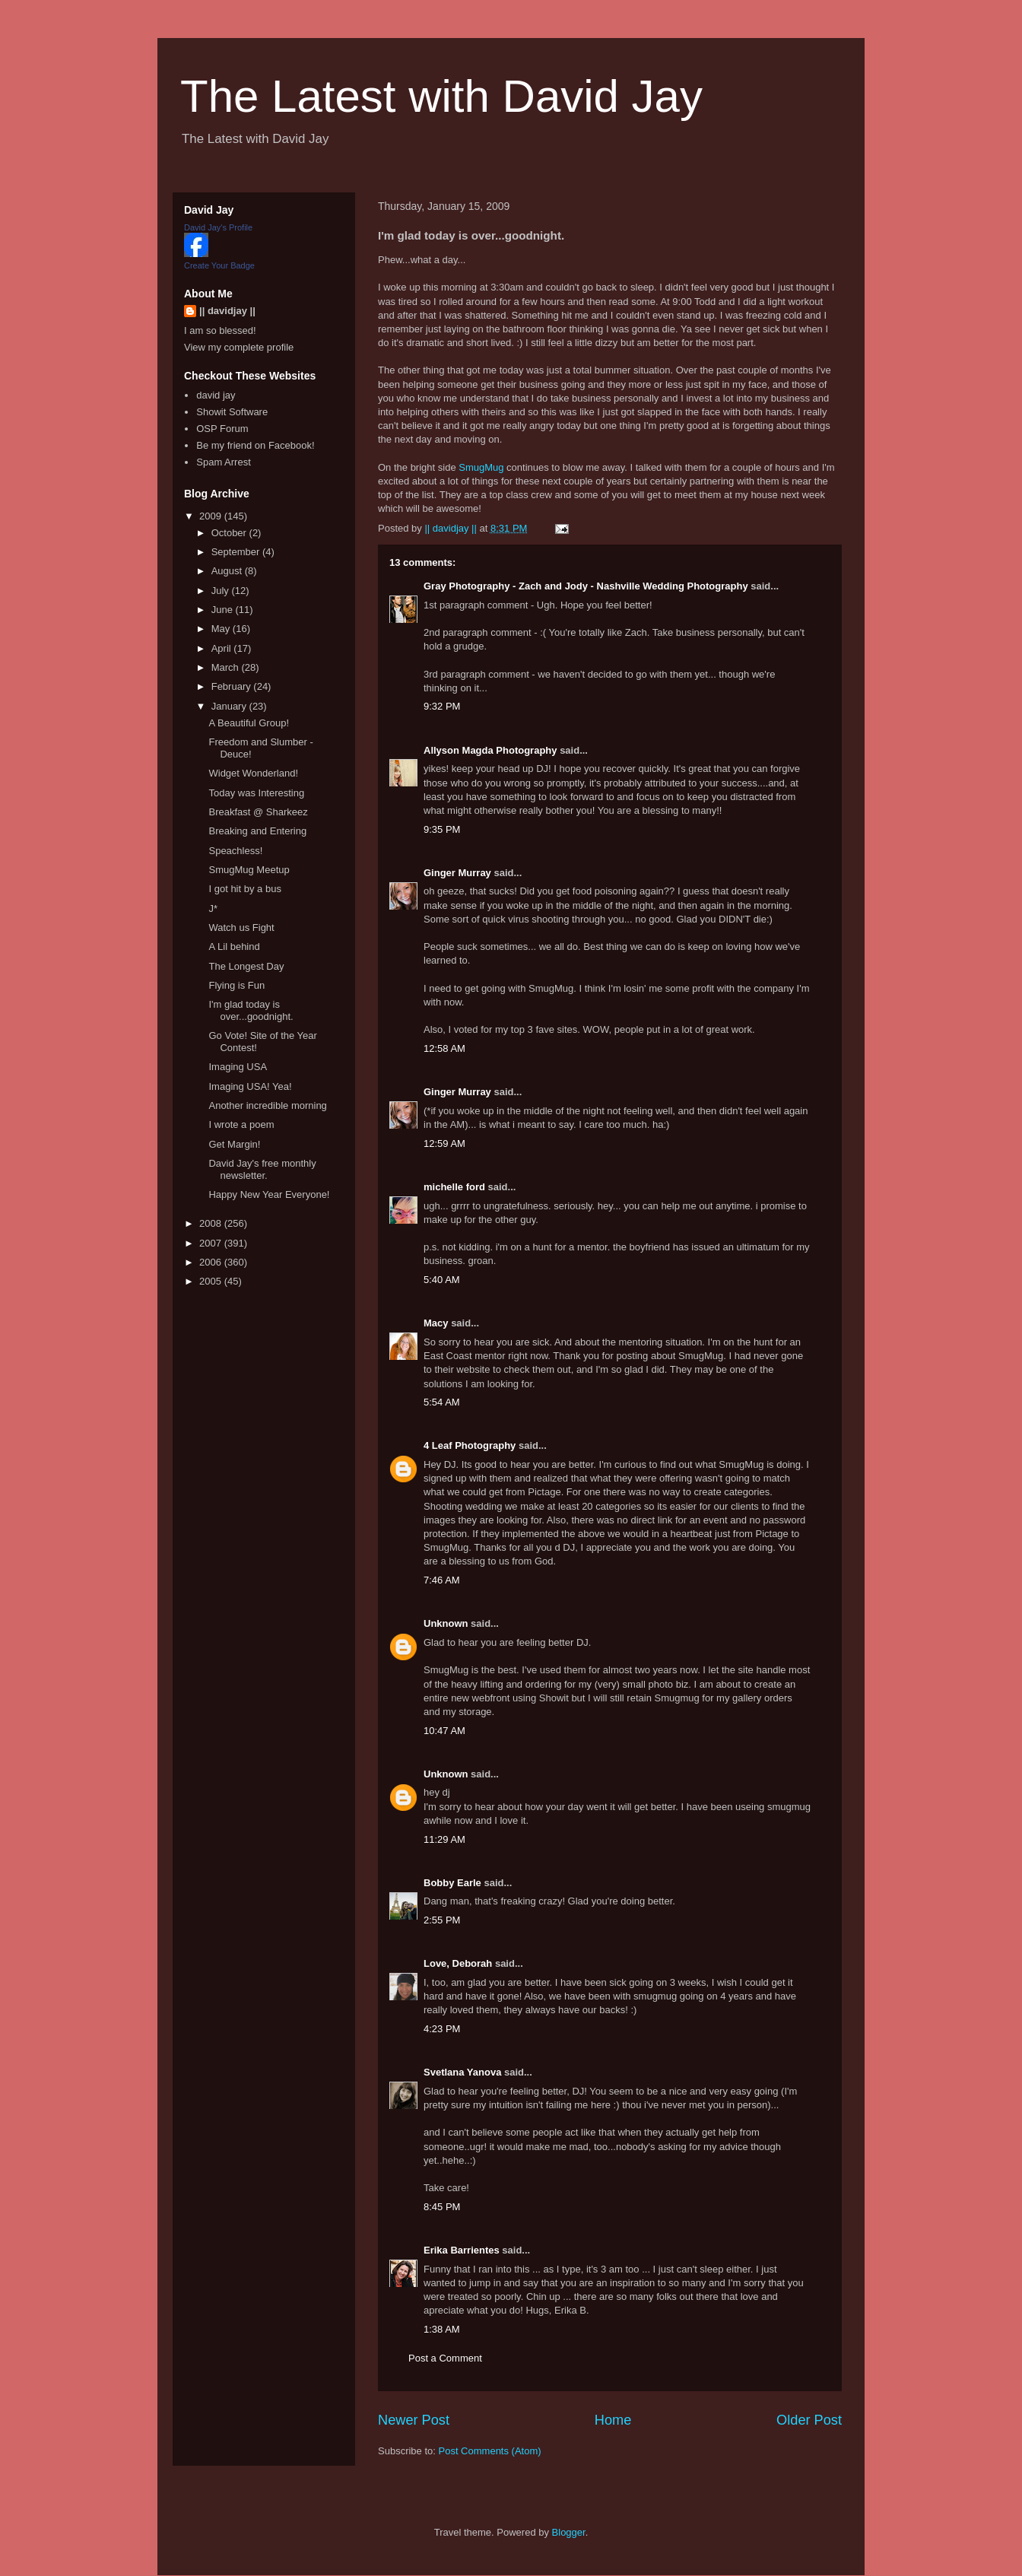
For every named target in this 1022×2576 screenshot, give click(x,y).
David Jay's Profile (218, 227)
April (222, 648)
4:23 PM (442, 2028)
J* (212, 908)
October (230, 532)
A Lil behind (233, 946)
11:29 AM (444, 1839)
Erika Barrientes (462, 2250)
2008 (211, 1223)
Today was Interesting (256, 793)
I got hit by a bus (244, 888)
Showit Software (232, 412)
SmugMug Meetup (248, 869)
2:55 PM (442, 1920)
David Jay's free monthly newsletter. (262, 1169)
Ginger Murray (457, 872)
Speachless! (235, 850)
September (236, 551)
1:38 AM (442, 2329)
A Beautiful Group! (248, 723)
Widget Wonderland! (253, 773)
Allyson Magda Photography (490, 750)
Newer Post (413, 2420)
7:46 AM (442, 1580)
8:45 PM (442, 2206)
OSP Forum (222, 428)
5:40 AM (442, 1279)
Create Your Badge (219, 265)
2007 (211, 1243)
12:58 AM (444, 1048)
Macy (436, 1323)
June (223, 609)
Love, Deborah (458, 1963)
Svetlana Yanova (462, 2072)
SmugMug (481, 467)
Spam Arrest (223, 462)
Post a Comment (445, 2358)
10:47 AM (444, 1730)
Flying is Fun (236, 985)
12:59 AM (444, 1143)
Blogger (569, 2532)
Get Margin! (234, 1144)
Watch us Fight (241, 927)
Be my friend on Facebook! (255, 445)
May (222, 628)
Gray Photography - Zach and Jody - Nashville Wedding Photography (586, 586)
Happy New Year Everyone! (268, 1194)
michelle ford (454, 1187)
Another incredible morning (267, 1105)
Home (613, 2420)
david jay (215, 395)
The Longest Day (246, 966)
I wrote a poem (241, 1124)
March (226, 667)
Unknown (446, 1623)
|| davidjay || (227, 310)
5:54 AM (442, 1402)
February (232, 686)
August (228, 571)
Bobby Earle (452, 1882)
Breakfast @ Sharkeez (257, 812)
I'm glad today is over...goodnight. (250, 1010)
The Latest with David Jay (441, 96)
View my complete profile (239, 347)
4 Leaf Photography (470, 1445)
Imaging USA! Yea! (249, 1086)
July (221, 590)
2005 (211, 1281)
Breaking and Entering (257, 831)
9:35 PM (442, 829)
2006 (211, 1262)
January (230, 706)
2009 (211, 516)
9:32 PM (442, 706)
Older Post (809, 2420)
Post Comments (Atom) (490, 2451)
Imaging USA (237, 1066)
